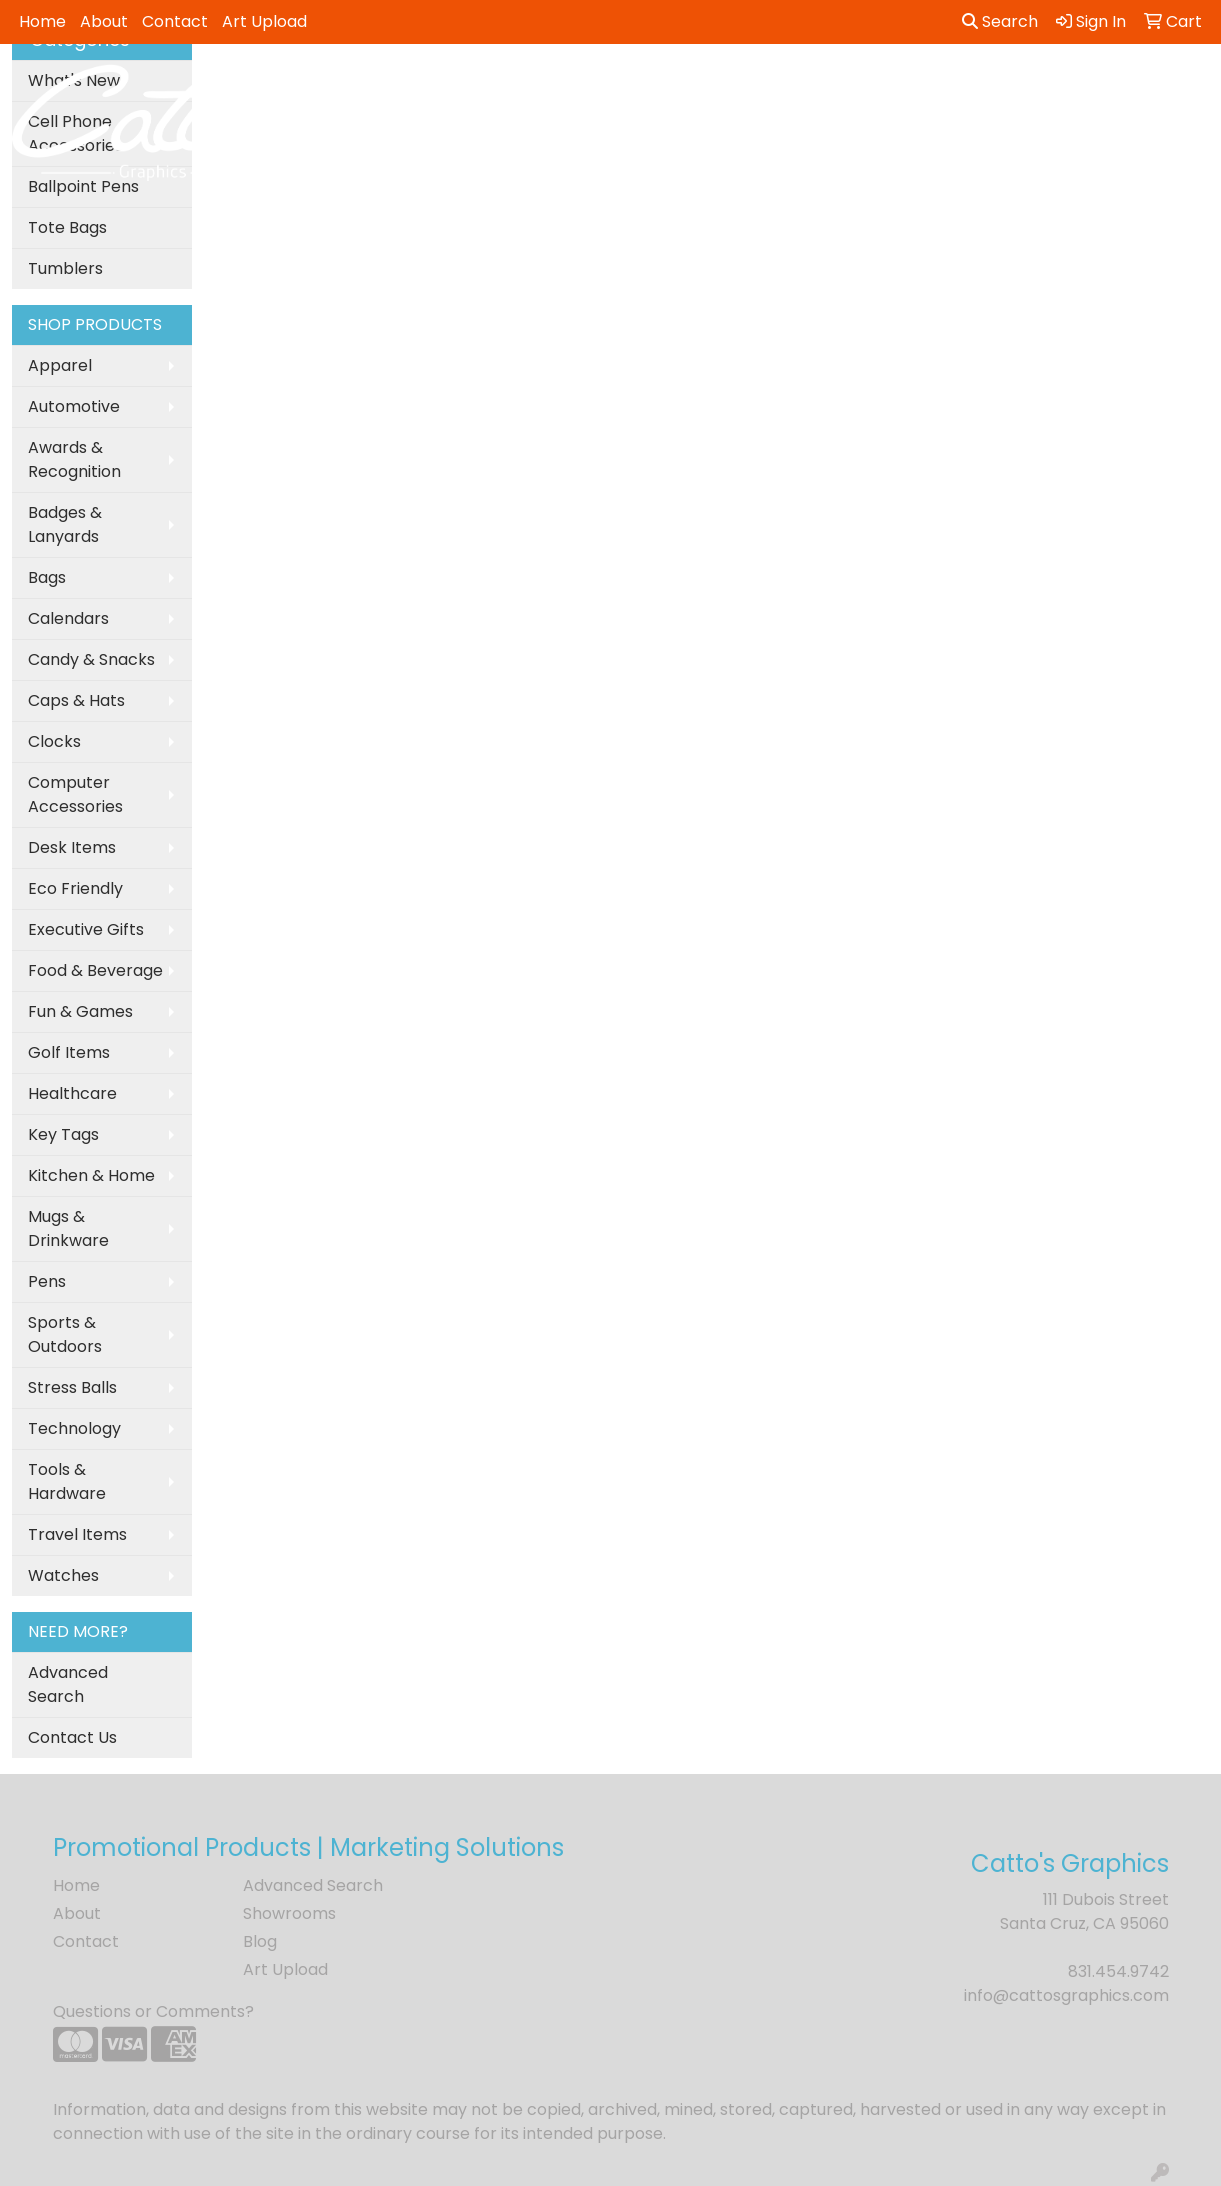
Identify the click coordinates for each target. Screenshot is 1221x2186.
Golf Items (69, 1052)
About (104, 21)
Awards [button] (439, 87)
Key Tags (63, 1134)
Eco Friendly (75, 888)
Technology (74, 1428)
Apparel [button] (345, 87)
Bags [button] (521, 87)
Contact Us (72, 1737)
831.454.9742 (1118, 1971)
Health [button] (888, 87)
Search (1000, 21)
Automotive (74, 406)
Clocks (54, 741)
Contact (175, 21)
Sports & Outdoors (65, 1334)
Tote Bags (67, 227)
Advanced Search (68, 1684)
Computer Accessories (75, 794)
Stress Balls (72, 1387)
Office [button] (971, 87)
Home (42, 21)
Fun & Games (80, 1011)
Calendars (68, 618)
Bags (47, 577)
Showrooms (289, 1913)
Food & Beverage (95, 970)
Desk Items (72, 847)
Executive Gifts (86, 929)
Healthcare (72, 1093)
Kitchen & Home (91, 1175)
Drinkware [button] (613, 87)
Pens (47, 1281)
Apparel (60, 365)
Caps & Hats (76, 700)
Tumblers (65, 268)
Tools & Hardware (67, 1481)
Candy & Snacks (91, 659)
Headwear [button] (788, 87)
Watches (63, 1575)
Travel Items (77, 1534)
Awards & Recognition (74, 459)
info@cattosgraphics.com (1066, 1995)
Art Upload (264, 21)
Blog (260, 1941)
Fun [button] (701, 87)
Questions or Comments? (153, 2011)
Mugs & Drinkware (68, 1228)
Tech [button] (1048, 87)
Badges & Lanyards (65, 524)
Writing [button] (1129, 87)
